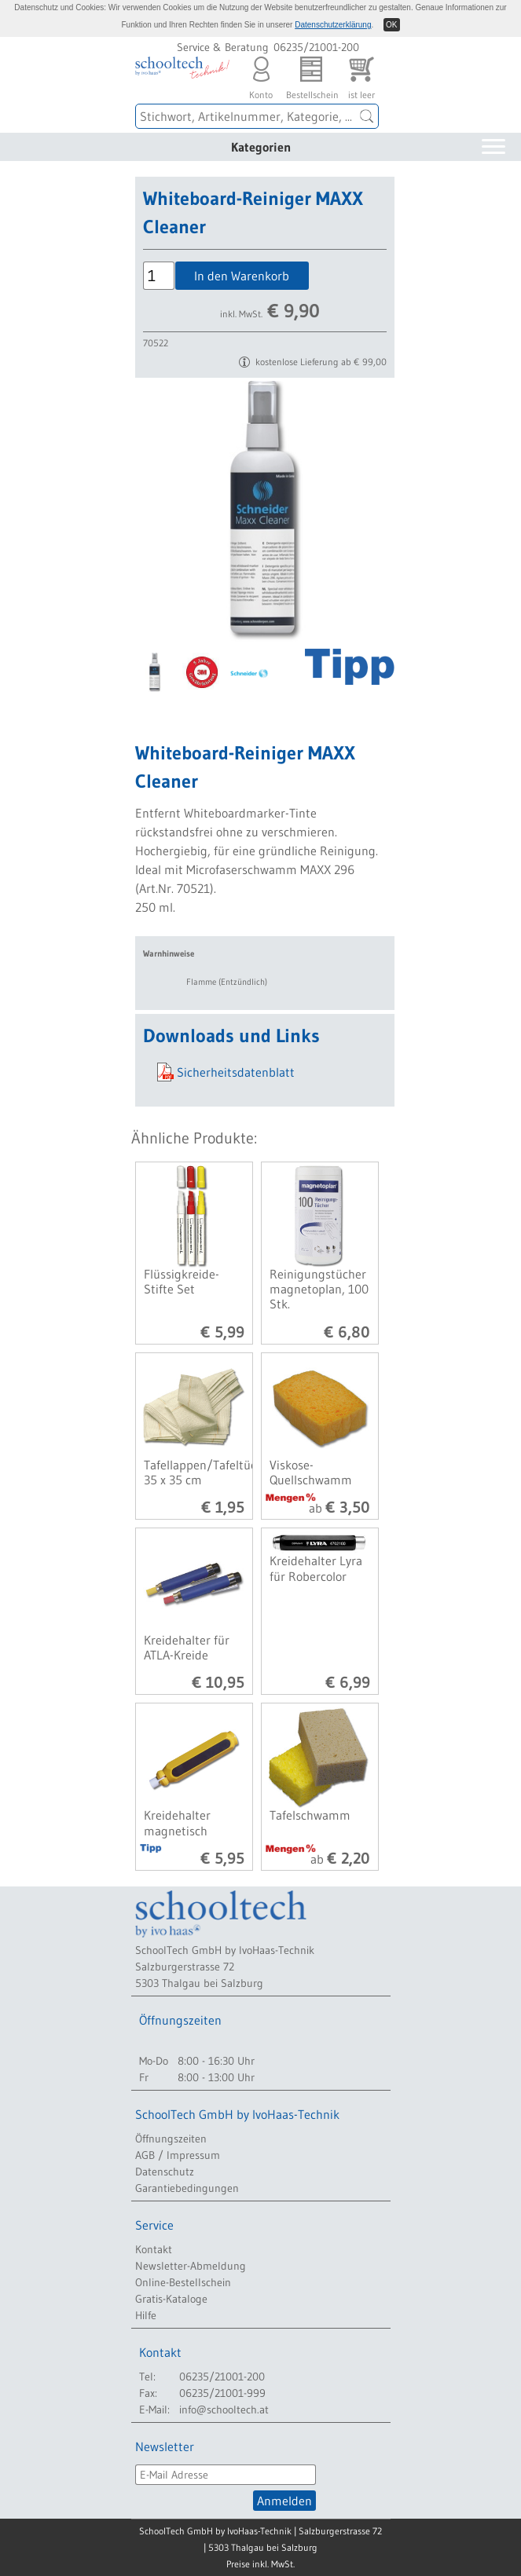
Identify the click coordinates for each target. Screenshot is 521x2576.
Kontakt (153, 2249)
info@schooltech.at (224, 2409)
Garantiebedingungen (187, 2188)
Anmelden (284, 2500)
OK (391, 24)
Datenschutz (164, 2171)
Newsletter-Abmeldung (190, 2266)
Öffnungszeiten (171, 2138)
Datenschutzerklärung (333, 24)
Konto (260, 74)
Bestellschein (311, 74)
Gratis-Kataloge (171, 2299)
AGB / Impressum (177, 2155)
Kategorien (261, 147)
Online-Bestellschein (183, 2282)
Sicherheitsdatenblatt (236, 1072)
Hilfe (145, 2315)
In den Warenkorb (241, 276)
